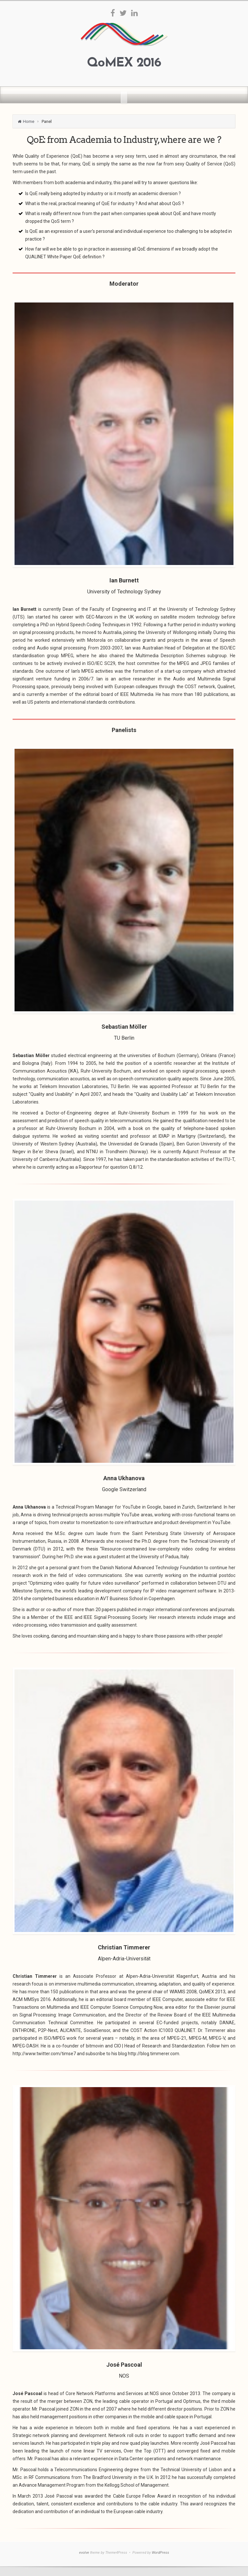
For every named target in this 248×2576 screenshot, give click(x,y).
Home (28, 121)
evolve (84, 2553)
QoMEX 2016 (124, 63)
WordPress (160, 2553)
